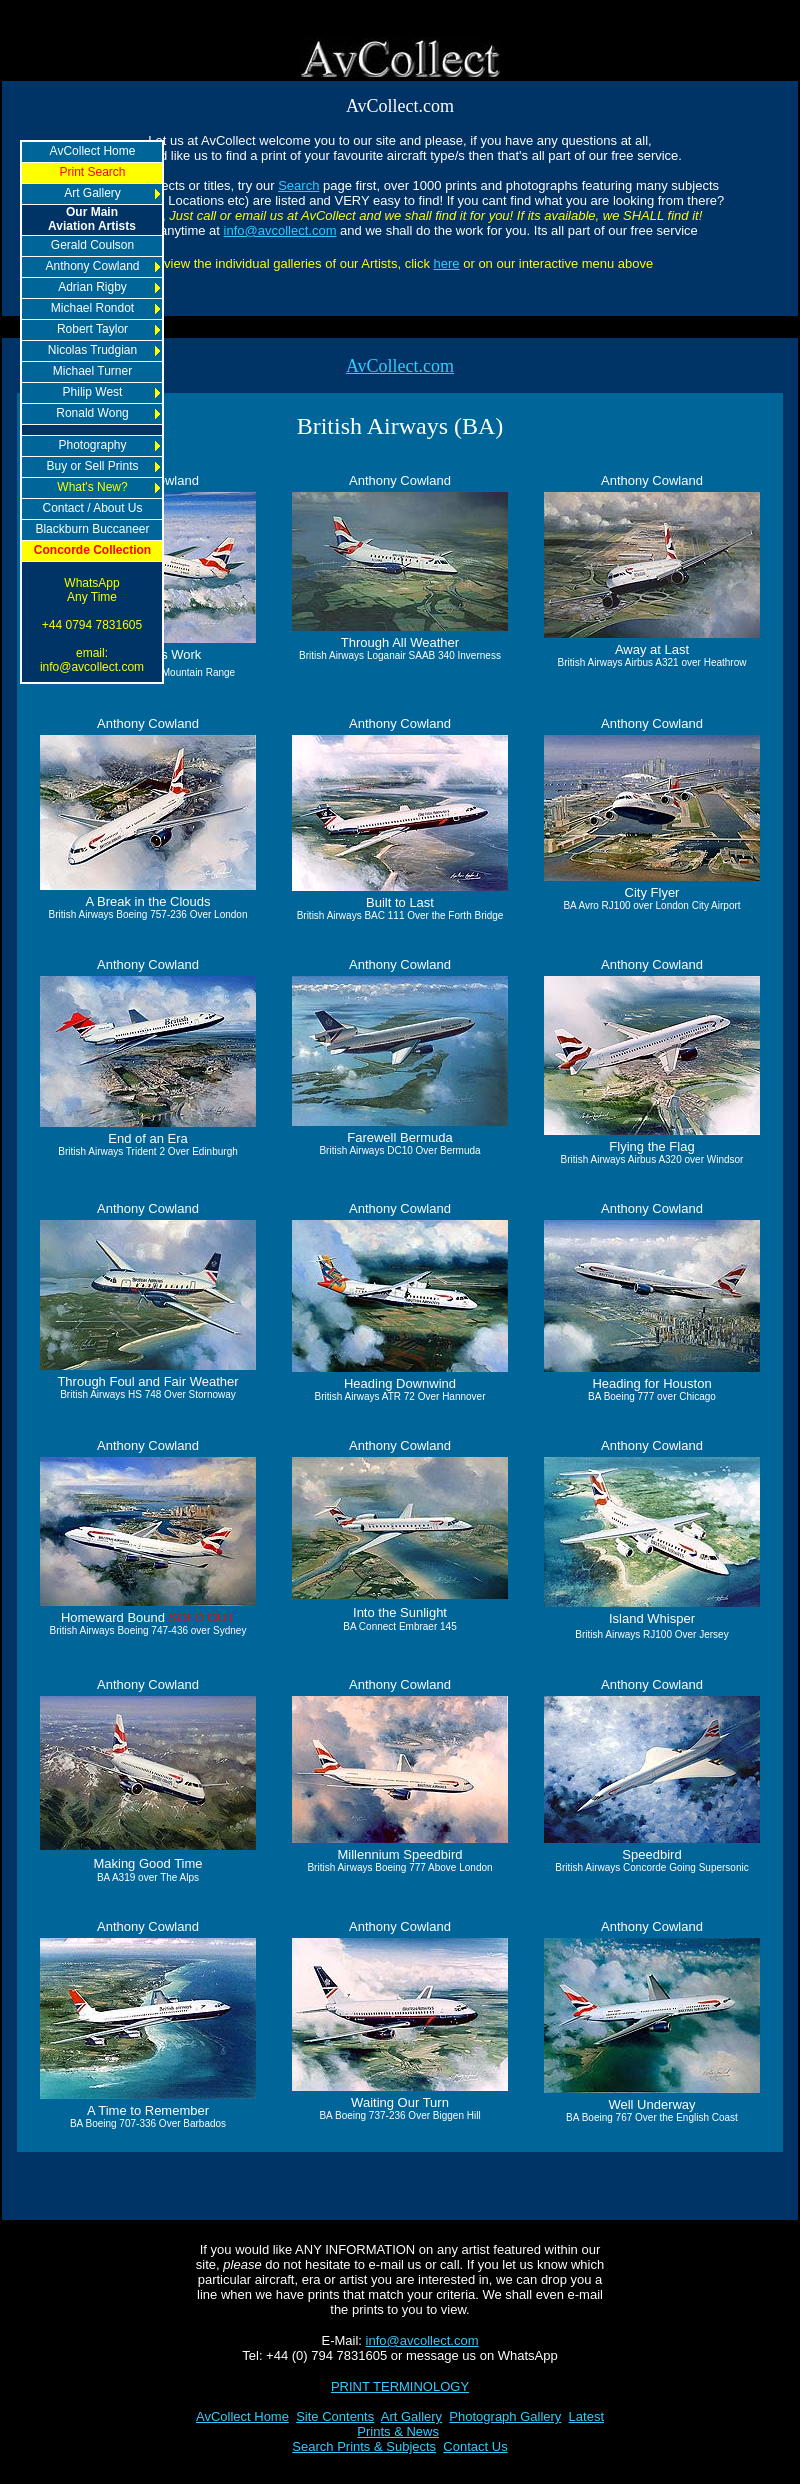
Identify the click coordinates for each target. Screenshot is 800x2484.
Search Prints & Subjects (364, 2446)
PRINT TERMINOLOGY (400, 2386)
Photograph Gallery (505, 2416)
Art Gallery (411, 2416)
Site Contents (335, 2416)
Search (298, 185)
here (447, 263)
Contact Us (475, 2446)
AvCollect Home (242, 2416)
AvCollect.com (400, 366)
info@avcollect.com (280, 230)
